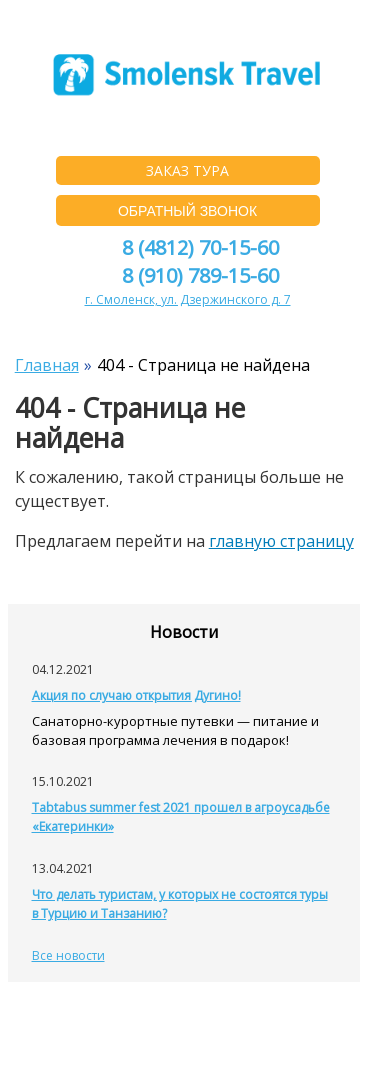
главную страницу (281, 541)
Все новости (68, 955)
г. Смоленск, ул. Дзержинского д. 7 (188, 299)
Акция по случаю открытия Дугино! (136, 695)
